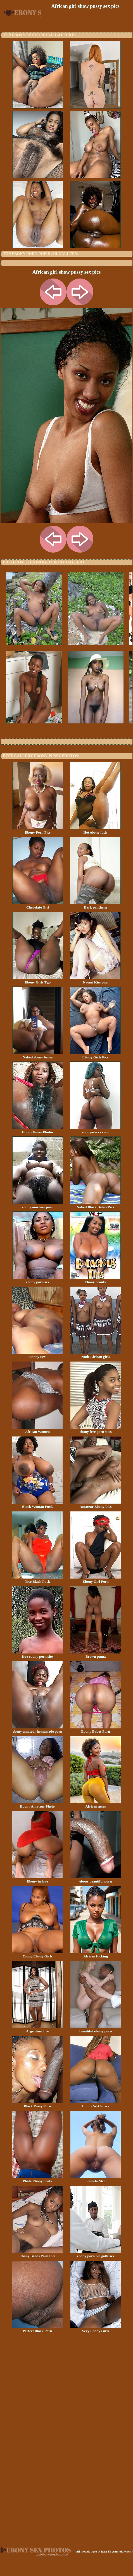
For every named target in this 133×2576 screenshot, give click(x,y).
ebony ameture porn (37, 1205)
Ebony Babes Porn (95, 1729)
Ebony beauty (95, 1280)
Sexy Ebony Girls (95, 2329)
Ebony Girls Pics (95, 1055)
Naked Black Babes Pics (95, 1205)
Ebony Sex (37, 1355)
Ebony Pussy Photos (37, 1130)
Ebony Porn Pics (37, 830)
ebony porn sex (37, 1280)
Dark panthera (95, 905)
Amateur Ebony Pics (95, 1505)
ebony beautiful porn (95, 1879)
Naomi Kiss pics (95, 980)
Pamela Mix (95, 2179)
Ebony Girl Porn (95, 1580)
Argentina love (37, 2029)
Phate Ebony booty (37, 2179)
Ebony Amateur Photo (37, 1804)
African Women (37, 1430)
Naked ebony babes (37, 1055)
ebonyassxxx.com (95, 1130)
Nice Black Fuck (37, 1580)
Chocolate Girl (37, 905)
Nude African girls (95, 1355)
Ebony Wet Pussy (95, 2104)
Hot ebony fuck (95, 830)
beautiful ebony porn (95, 2029)
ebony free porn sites (95, 1430)
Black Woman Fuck (37, 1505)
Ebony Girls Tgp (37, 980)
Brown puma (95, 1655)
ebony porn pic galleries (95, 2254)
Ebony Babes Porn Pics (37, 2254)
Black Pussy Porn (37, 2104)
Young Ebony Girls (37, 1954)
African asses (95, 1804)
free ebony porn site (37, 1655)
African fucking (95, 1954)
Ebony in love (37, 1879)
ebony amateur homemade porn (37, 1729)
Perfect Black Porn (37, 2329)
